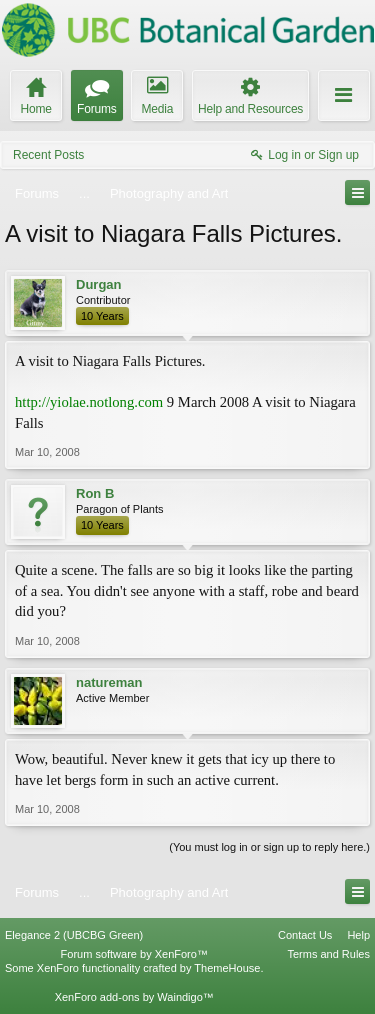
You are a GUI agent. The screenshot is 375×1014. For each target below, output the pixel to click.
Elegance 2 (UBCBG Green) (74, 935)
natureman (109, 682)
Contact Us (305, 935)
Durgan (99, 284)
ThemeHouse (227, 968)
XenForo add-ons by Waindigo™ (134, 997)
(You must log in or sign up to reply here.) (269, 847)
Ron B (95, 493)
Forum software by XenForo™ (134, 954)
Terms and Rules (328, 954)
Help (358, 935)
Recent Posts (48, 155)
